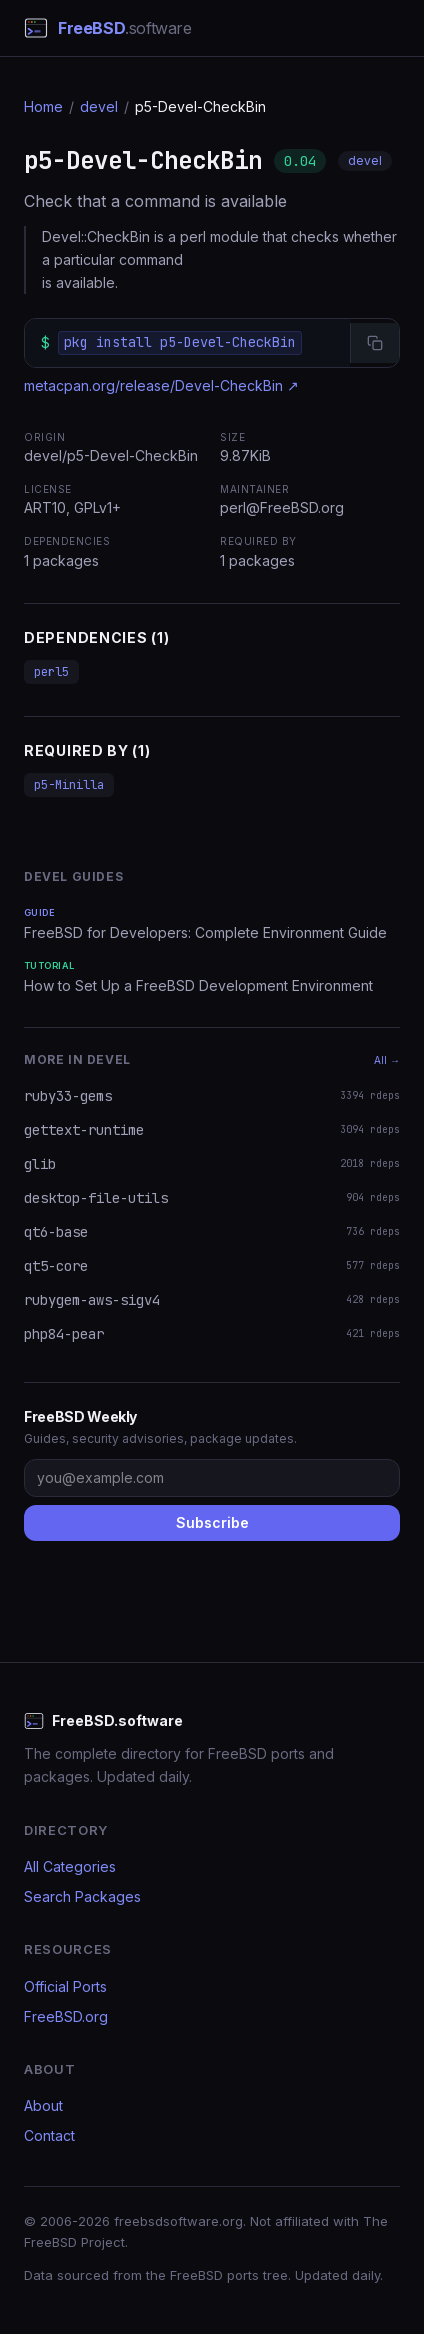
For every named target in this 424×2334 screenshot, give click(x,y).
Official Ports (65, 1986)
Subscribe (212, 1522)
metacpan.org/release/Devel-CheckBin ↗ (161, 385)
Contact (49, 2135)
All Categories (70, 1866)
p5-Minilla (69, 785)
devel (99, 106)
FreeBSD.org (66, 2016)
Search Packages (82, 1896)
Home (43, 106)
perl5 (51, 672)
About (43, 2105)
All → (387, 1060)
